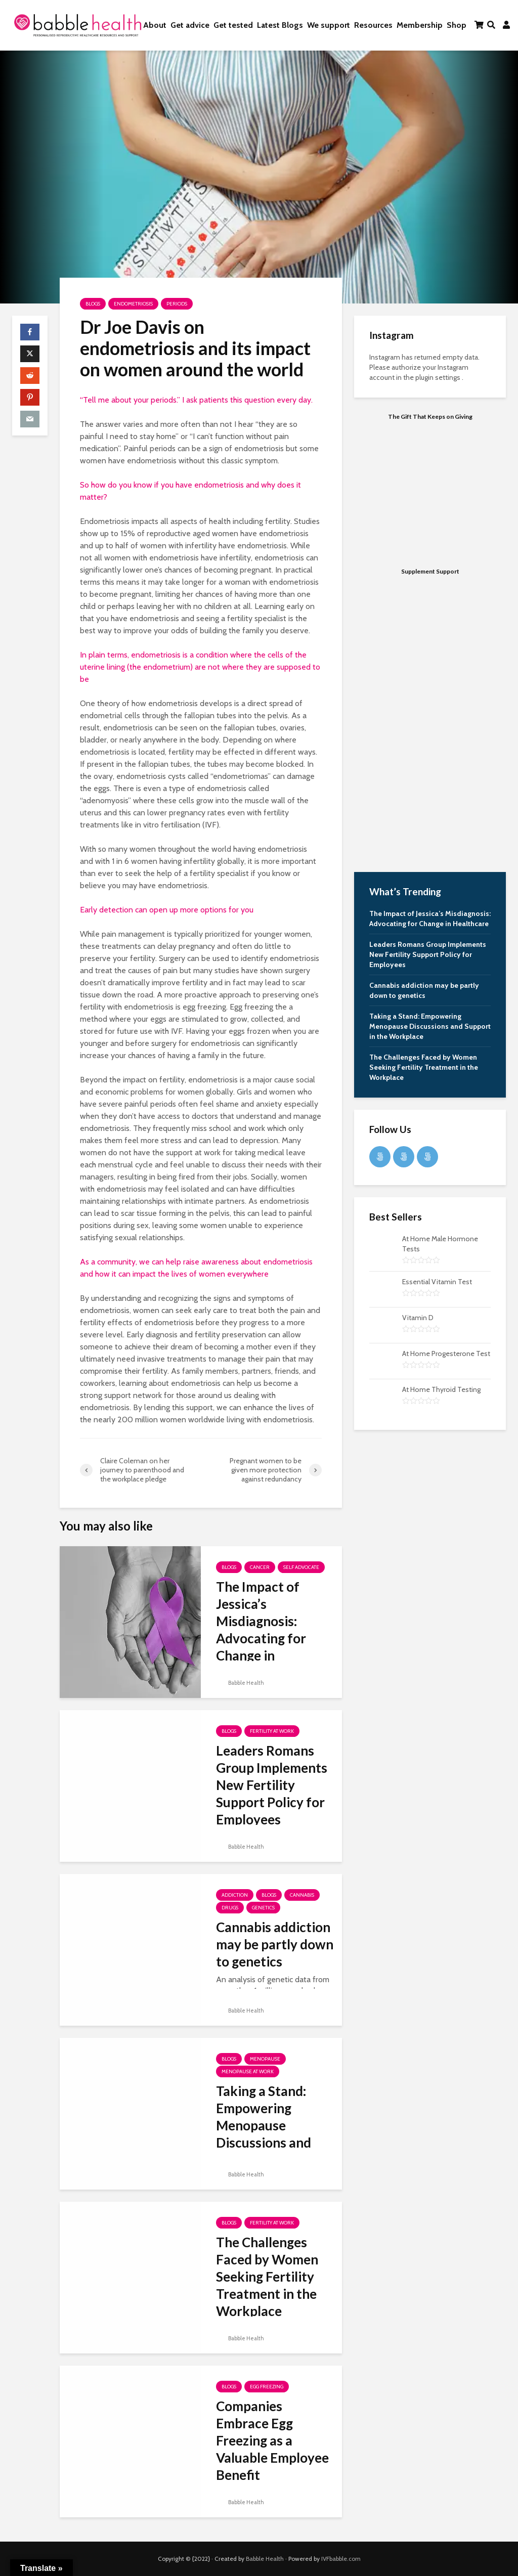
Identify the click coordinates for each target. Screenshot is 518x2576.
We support (328, 25)
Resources (373, 25)
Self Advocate (301, 1567)
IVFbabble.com (341, 2558)
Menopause (265, 2059)
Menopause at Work (248, 2071)
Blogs (92, 303)
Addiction (235, 1895)
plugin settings (438, 377)
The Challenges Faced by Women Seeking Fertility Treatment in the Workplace (267, 2276)
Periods (176, 303)
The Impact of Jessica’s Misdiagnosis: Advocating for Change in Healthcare (261, 1630)
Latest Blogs (280, 25)
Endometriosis (133, 303)
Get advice (189, 25)
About (154, 25)
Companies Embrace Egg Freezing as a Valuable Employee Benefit (272, 2440)
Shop (456, 25)
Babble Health (240, 1682)
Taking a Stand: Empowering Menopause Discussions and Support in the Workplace (263, 2134)
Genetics (263, 1907)
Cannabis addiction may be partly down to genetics (274, 1944)
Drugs (230, 1907)
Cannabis (302, 1895)
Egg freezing (266, 2386)
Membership (420, 25)
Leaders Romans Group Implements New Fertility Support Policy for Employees (271, 1784)
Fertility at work (272, 1731)
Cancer (260, 1567)
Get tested (233, 25)
